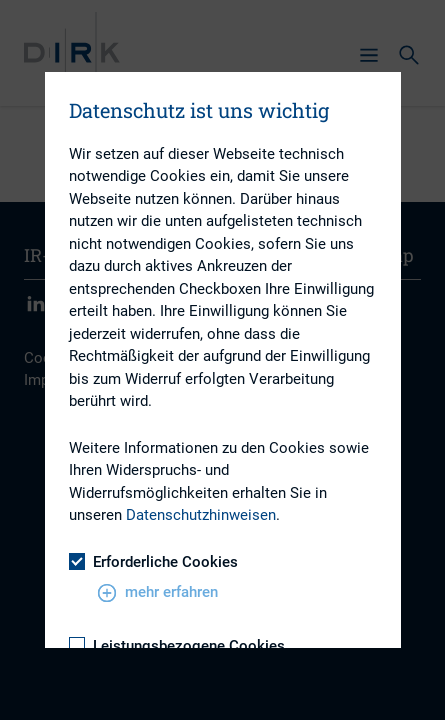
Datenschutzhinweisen (201, 515)
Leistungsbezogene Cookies (177, 646)
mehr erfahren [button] (157, 593)
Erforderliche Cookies (153, 562)
